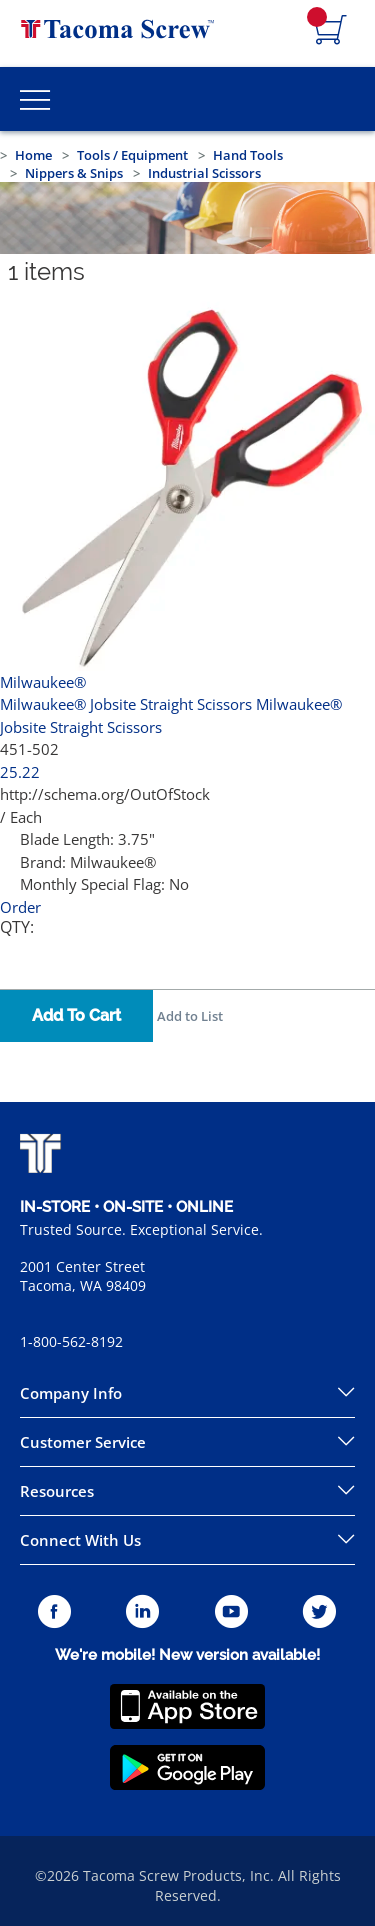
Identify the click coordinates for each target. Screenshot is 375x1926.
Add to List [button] (190, 1016)
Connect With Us (80, 1540)
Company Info (71, 1393)
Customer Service (83, 1442)
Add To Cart (76, 1015)
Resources (57, 1491)
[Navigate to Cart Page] (331, 31)
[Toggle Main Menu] (35, 99)
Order (20, 907)
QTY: (17, 927)
